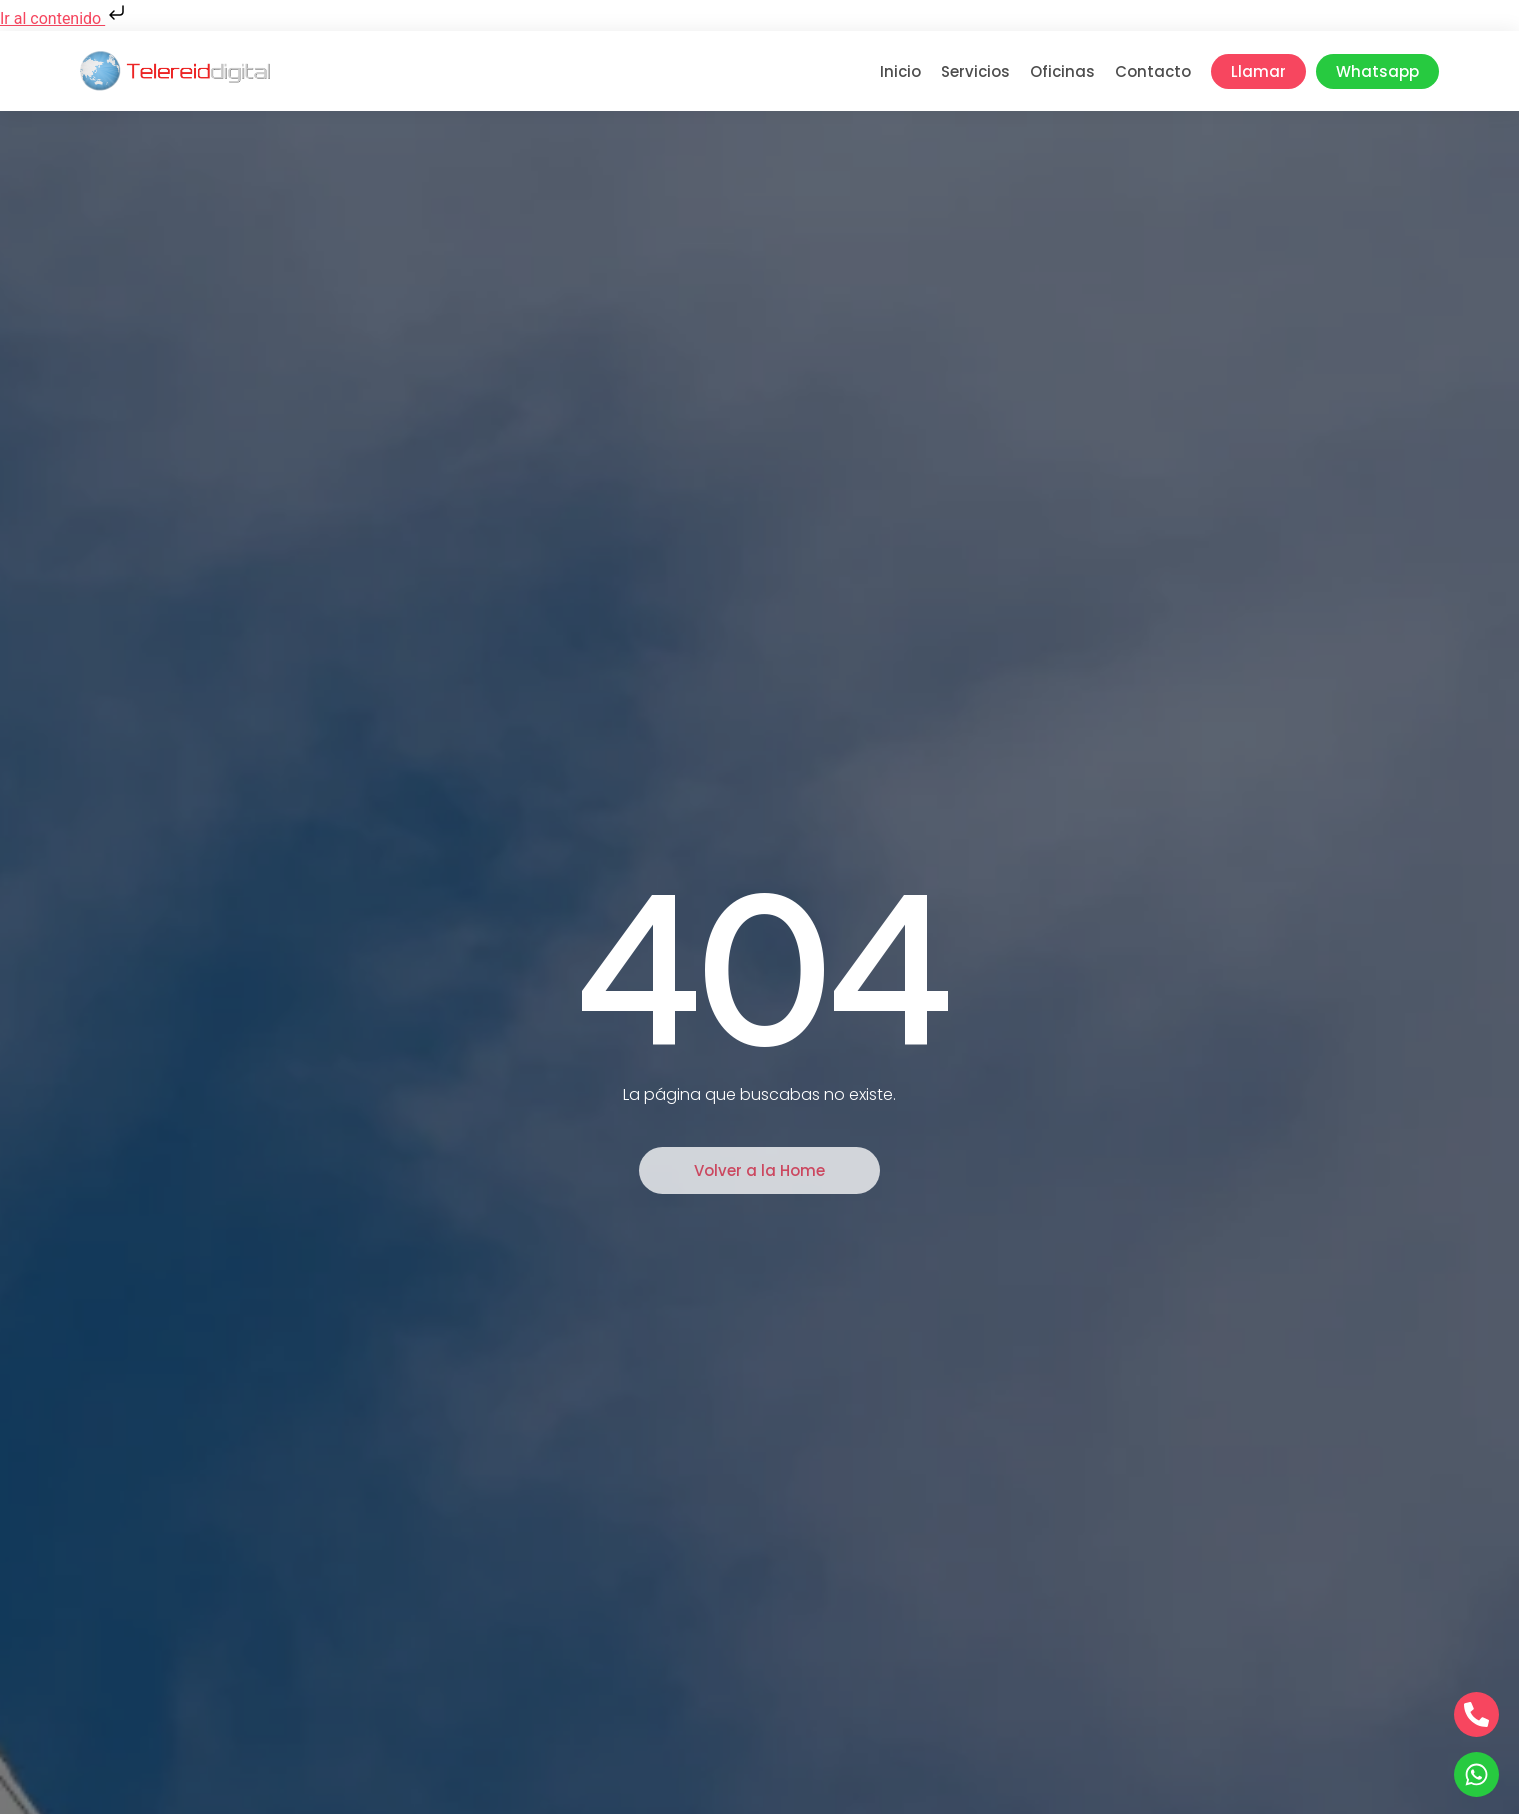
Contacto (1153, 71)
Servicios (975, 71)
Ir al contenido (64, 18)
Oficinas (1062, 71)
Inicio (900, 71)
